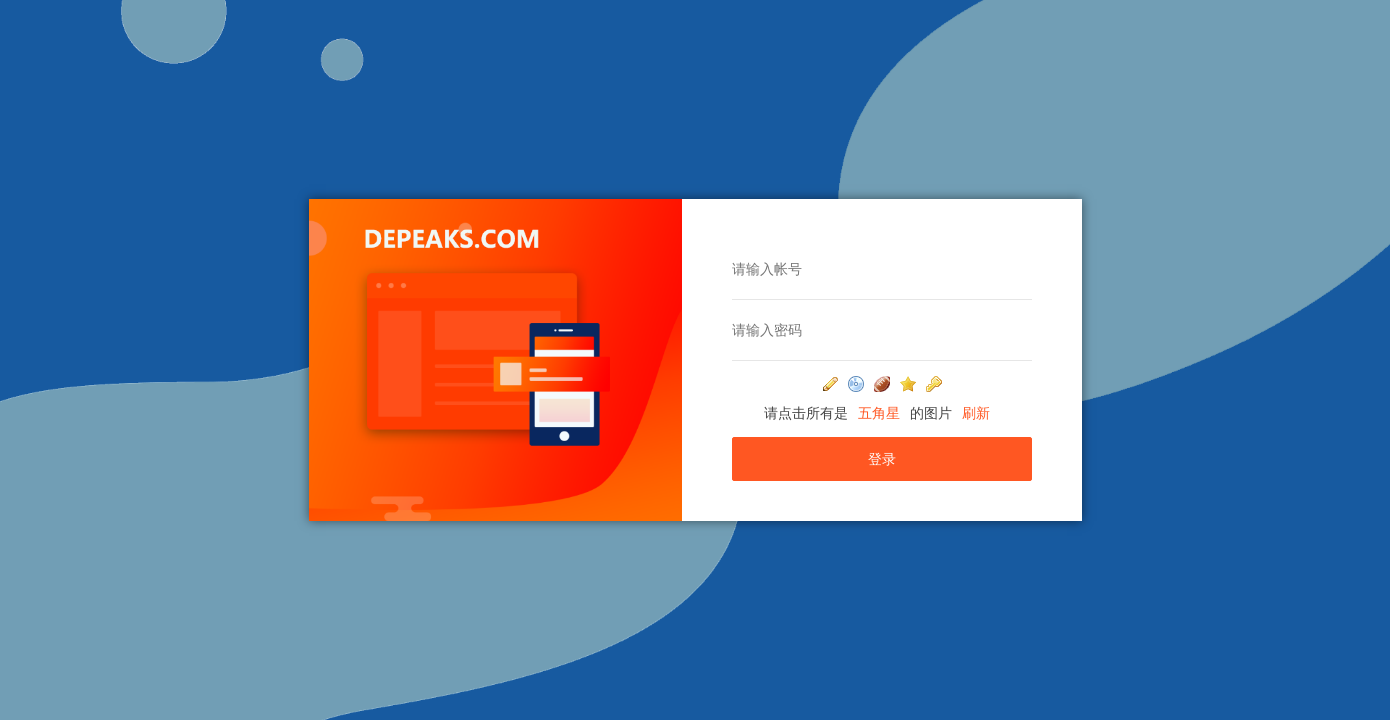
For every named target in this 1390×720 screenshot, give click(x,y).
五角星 (879, 413)
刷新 (976, 413)
